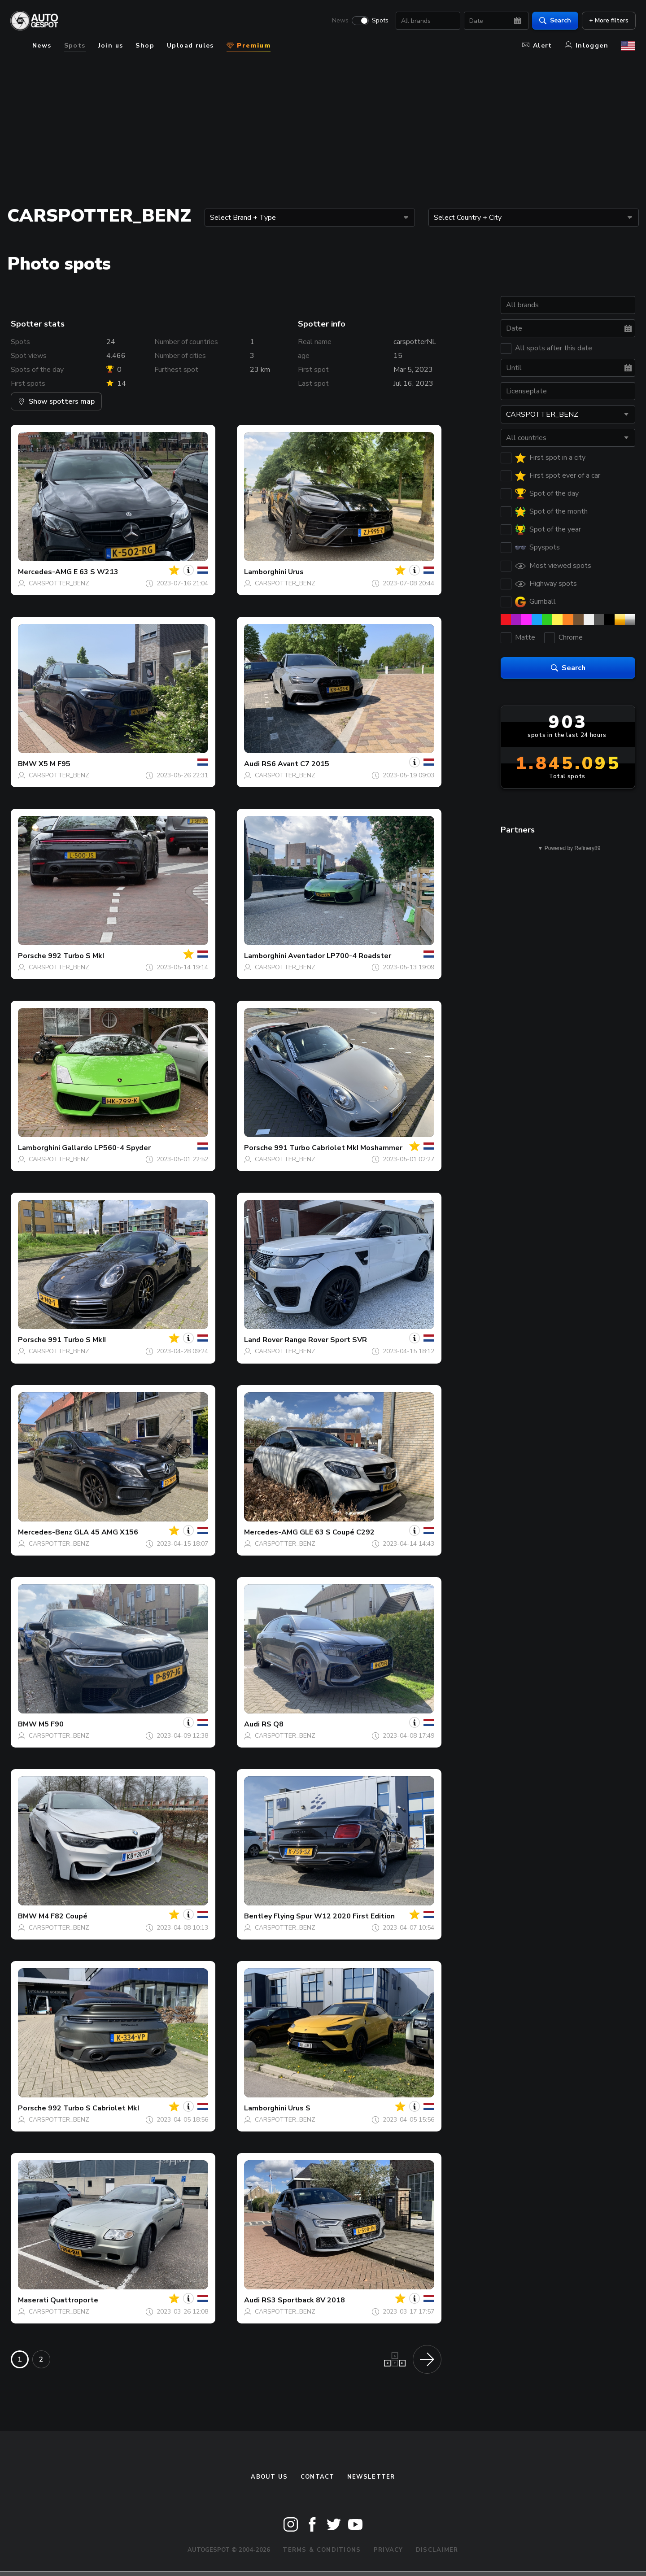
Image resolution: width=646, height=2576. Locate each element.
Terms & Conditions (322, 2550)
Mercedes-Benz (45, 1532)
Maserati (33, 2300)
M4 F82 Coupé (63, 1916)
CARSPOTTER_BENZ (59, 583)
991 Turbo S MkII (77, 1340)
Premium (249, 45)
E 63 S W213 (96, 572)
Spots (379, 20)
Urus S (299, 2108)
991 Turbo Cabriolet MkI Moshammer (338, 1148)
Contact (318, 2477)
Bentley (258, 1916)
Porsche (32, 956)
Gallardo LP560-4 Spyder (106, 1148)
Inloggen (586, 45)
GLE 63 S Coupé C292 (337, 1532)
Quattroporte (74, 2300)
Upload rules (190, 45)
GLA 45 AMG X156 (106, 1532)
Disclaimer (437, 2550)
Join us (110, 45)
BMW (27, 764)
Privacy (388, 2550)
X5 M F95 (54, 764)
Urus (296, 572)
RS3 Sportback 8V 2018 (303, 2300)
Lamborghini (265, 572)
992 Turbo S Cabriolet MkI (93, 2108)
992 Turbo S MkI (76, 956)
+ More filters (608, 20)
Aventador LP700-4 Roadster (339, 956)
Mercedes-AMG (45, 572)
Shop (144, 45)
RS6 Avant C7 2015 (295, 764)
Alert (537, 45)
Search (555, 20)
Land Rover (263, 1340)
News (340, 20)
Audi (252, 764)
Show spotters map (56, 401)
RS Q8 (273, 1724)
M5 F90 (51, 1724)
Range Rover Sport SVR (325, 1340)
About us (269, 2477)
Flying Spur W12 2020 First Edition (334, 1916)
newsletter (371, 2477)
